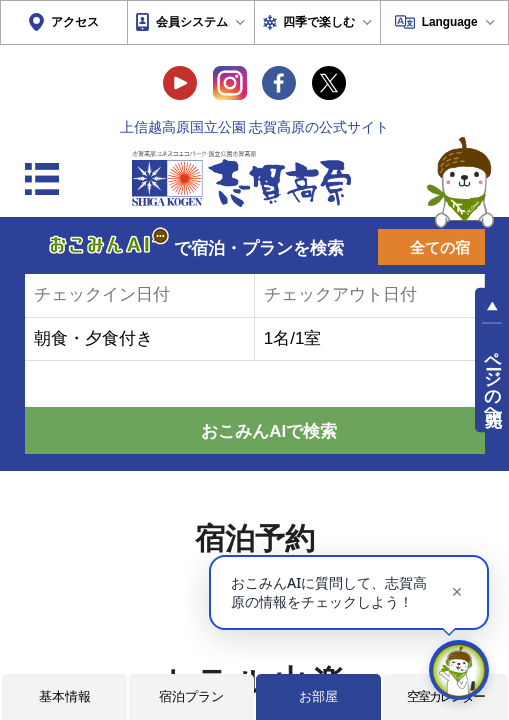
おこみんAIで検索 (269, 431)
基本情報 (65, 696)
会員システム (192, 22)
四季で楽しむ (319, 22)
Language (450, 22)
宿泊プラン (191, 696)
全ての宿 (440, 248)
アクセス (75, 22)
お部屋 (318, 696)
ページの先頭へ (493, 379)
